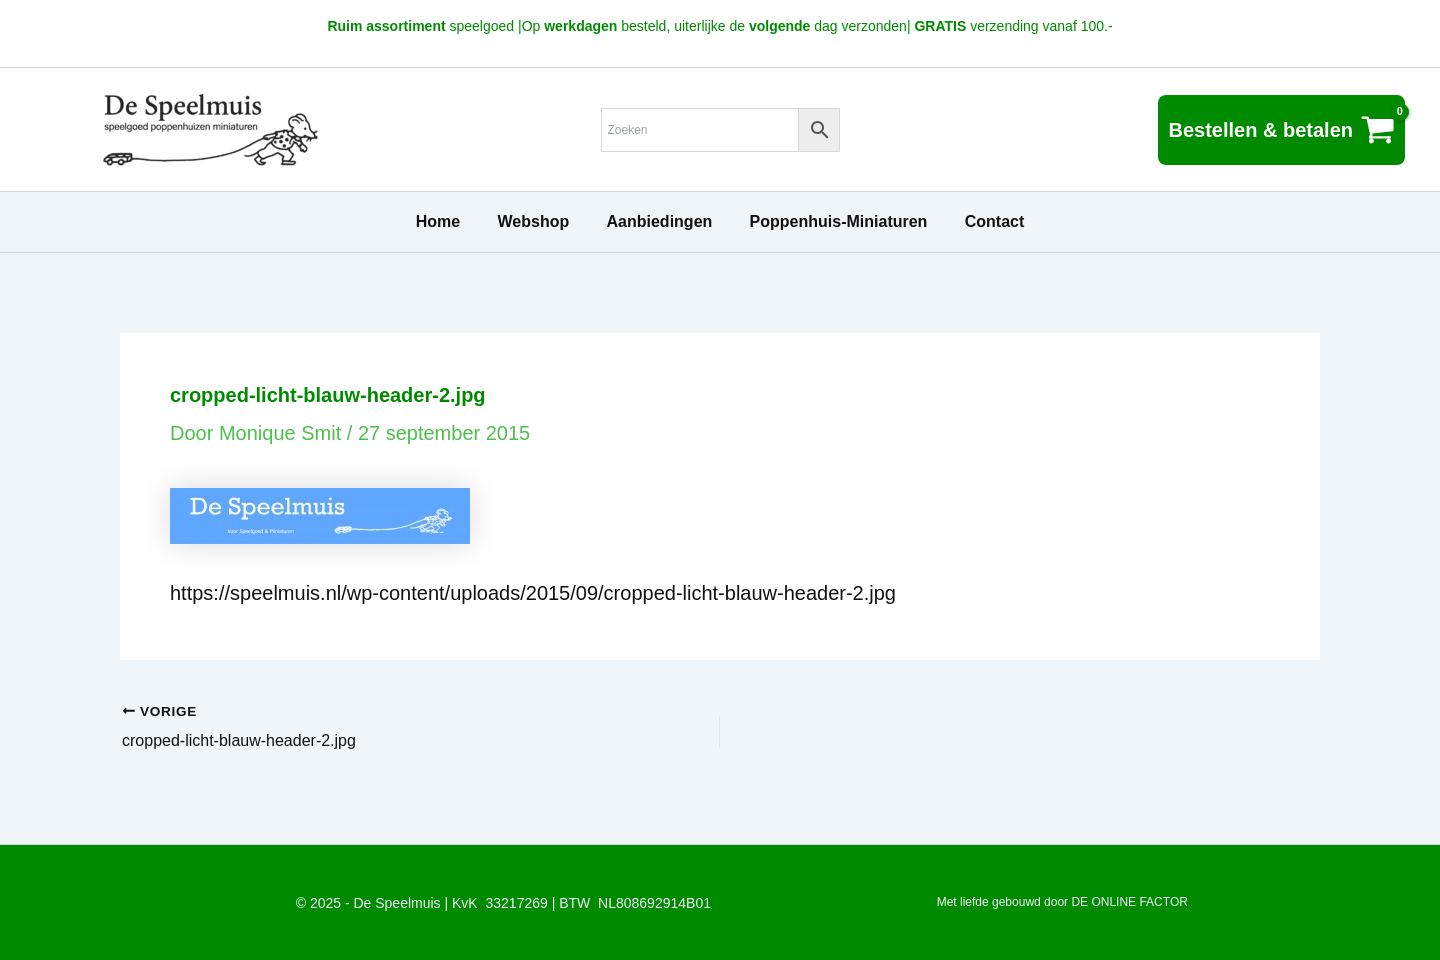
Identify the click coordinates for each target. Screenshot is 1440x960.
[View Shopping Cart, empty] (1281, 130)
